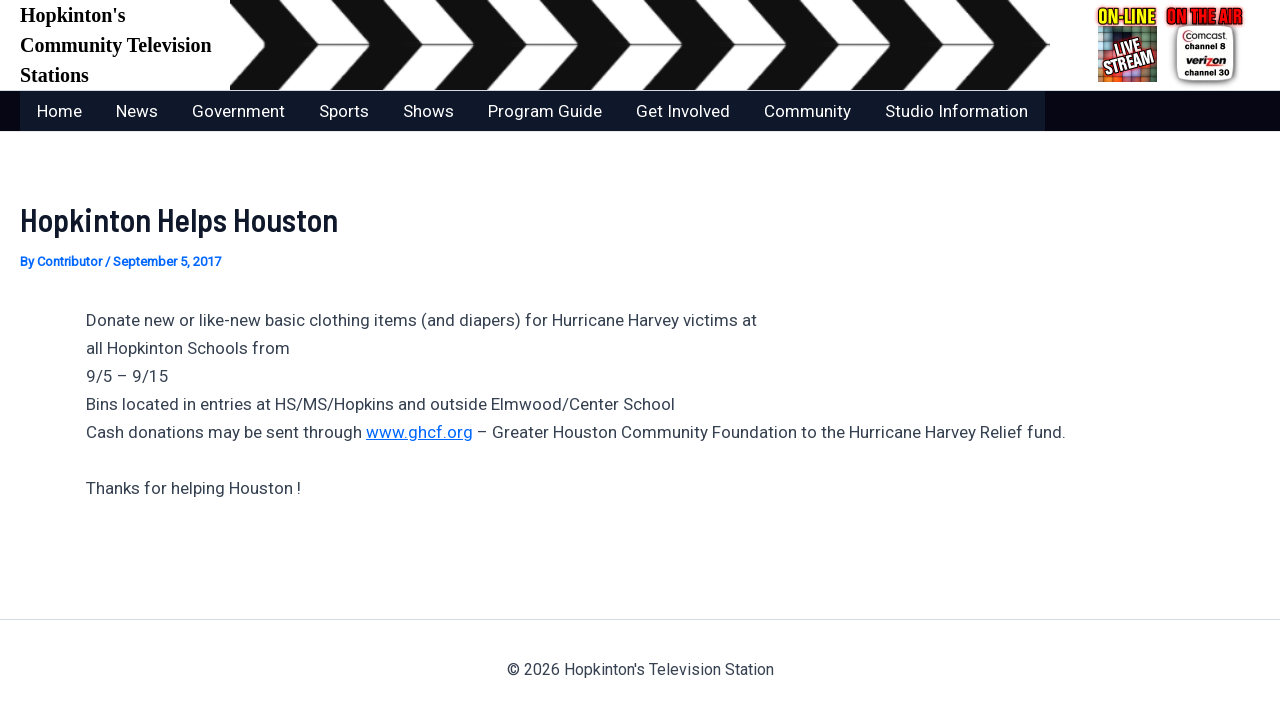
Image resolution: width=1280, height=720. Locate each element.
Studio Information (956, 111)
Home (59, 111)
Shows (428, 111)
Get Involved (683, 111)
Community (807, 111)
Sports (344, 111)
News (137, 111)
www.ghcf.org (419, 432)
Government (238, 111)
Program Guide (545, 111)
